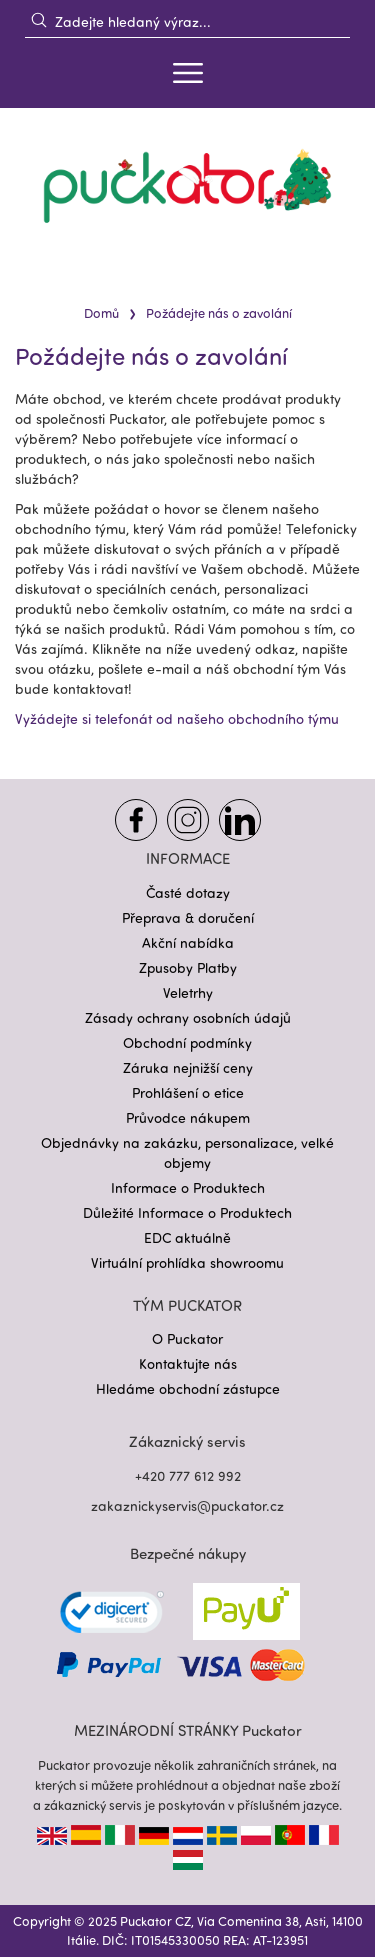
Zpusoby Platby (188, 967)
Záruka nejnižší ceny (188, 1067)
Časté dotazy (188, 892)
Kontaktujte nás (188, 1363)
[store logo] (187, 186)
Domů (101, 313)
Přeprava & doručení (188, 917)
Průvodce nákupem (188, 1117)
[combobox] (187, 21)
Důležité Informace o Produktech (187, 1212)
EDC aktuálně (187, 1237)
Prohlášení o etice (188, 1092)
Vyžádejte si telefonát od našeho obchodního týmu (177, 718)
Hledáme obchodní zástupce (188, 1388)
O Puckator (187, 1338)
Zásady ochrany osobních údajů (188, 1017)
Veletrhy (188, 992)
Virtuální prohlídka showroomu (187, 1262)
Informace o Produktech (188, 1187)
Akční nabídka (188, 942)
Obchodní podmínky (187, 1042)
